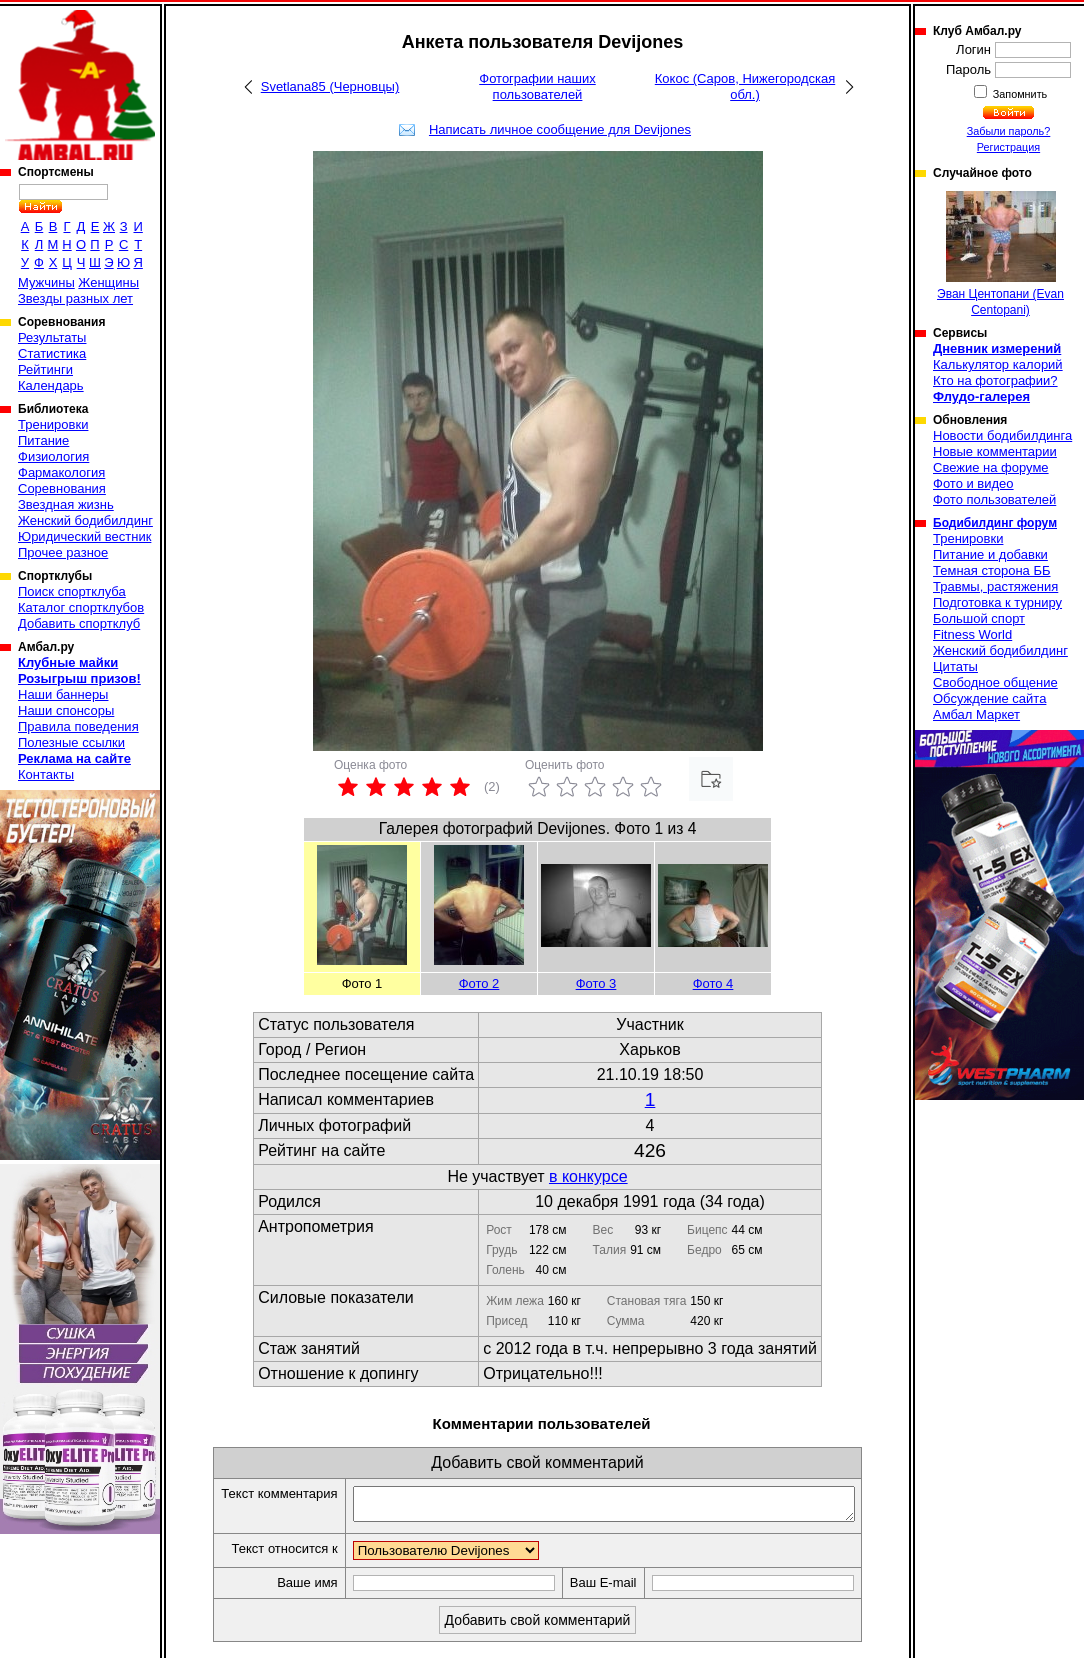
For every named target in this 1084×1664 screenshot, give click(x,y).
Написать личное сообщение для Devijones (560, 129)
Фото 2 (479, 983)
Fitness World (972, 634)
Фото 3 (596, 983)
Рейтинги (45, 369)
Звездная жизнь (66, 504)
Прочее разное (63, 552)
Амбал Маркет (976, 714)
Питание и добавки (990, 554)
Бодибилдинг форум (995, 523)
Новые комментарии (995, 451)
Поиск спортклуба (72, 591)
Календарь (51, 385)
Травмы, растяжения (995, 586)
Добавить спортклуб (79, 623)
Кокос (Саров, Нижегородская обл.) (745, 86)
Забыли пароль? (1009, 131)
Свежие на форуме (991, 467)
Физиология (53, 456)
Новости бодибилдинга (1002, 435)
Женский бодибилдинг (85, 520)
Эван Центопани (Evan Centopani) (1000, 254)
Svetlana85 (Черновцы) (330, 86)
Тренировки (53, 424)
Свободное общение (995, 682)
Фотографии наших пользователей (537, 86)
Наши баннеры (63, 694)
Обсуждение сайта (989, 698)
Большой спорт (979, 618)
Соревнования (62, 488)
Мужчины (46, 282)
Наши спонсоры (66, 710)
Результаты (52, 337)
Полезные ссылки (71, 742)
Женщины (108, 282)
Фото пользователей (994, 499)
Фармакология (61, 472)
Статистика (52, 353)
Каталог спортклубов (81, 607)
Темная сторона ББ (992, 570)
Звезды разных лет (75, 298)
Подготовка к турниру (997, 602)
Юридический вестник (84, 536)
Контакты (46, 774)
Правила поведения (78, 726)
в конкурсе (588, 1176)
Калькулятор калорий (998, 364)
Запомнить (1019, 94)
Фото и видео (973, 483)
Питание (43, 440)
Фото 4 (713, 983)
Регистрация (1008, 147)
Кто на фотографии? (995, 380)
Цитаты (955, 666)
